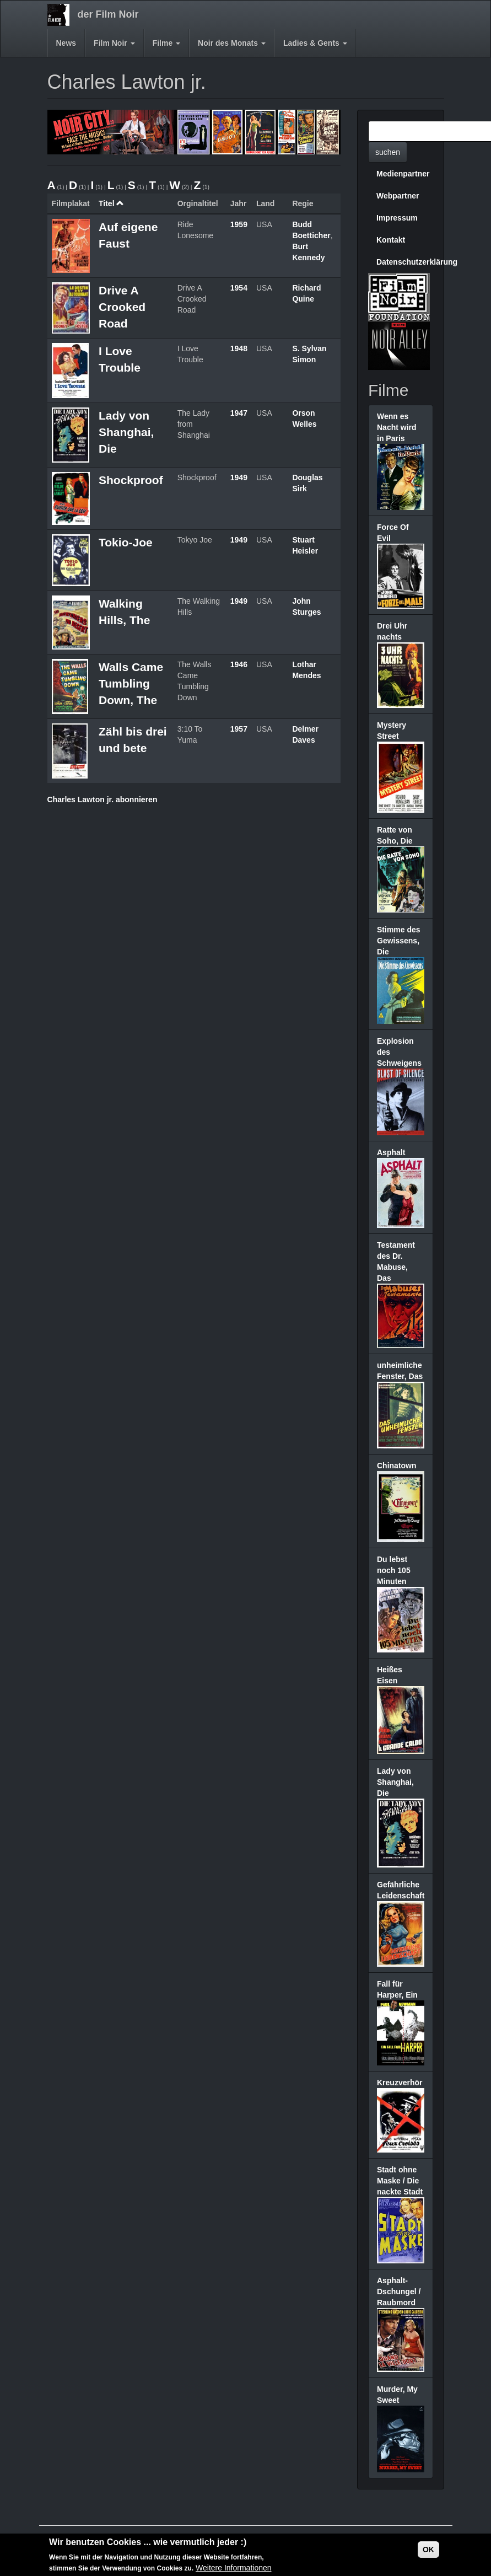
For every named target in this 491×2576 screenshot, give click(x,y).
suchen (387, 152)
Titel (111, 203)
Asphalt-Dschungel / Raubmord (398, 2291)
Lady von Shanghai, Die (126, 432)
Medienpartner (402, 173)
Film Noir (114, 43)
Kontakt (390, 239)
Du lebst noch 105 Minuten (394, 1570)
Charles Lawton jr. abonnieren (102, 799)
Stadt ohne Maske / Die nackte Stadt (400, 2180)
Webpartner (397, 195)
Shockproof (131, 480)
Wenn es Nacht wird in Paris (397, 427)
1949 (238, 477)
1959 (238, 224)
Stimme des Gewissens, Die (398, 940)
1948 (238, 348)
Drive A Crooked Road (122, 307)
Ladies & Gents (315, 43)
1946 (238, 664)
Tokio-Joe (126, 542)
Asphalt (391, 1152)
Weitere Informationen (233, 2569)
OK (428, 2551)
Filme (166, 43)
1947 (238, 413)
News (66, 43)
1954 (238, 287)
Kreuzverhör (399, 2082)
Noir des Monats (232, 43)
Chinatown (397, 1465)
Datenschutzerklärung (404, 261)
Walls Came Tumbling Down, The (131, 683)
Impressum (397, 217)
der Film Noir (108, 14)
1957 (238, 728)
